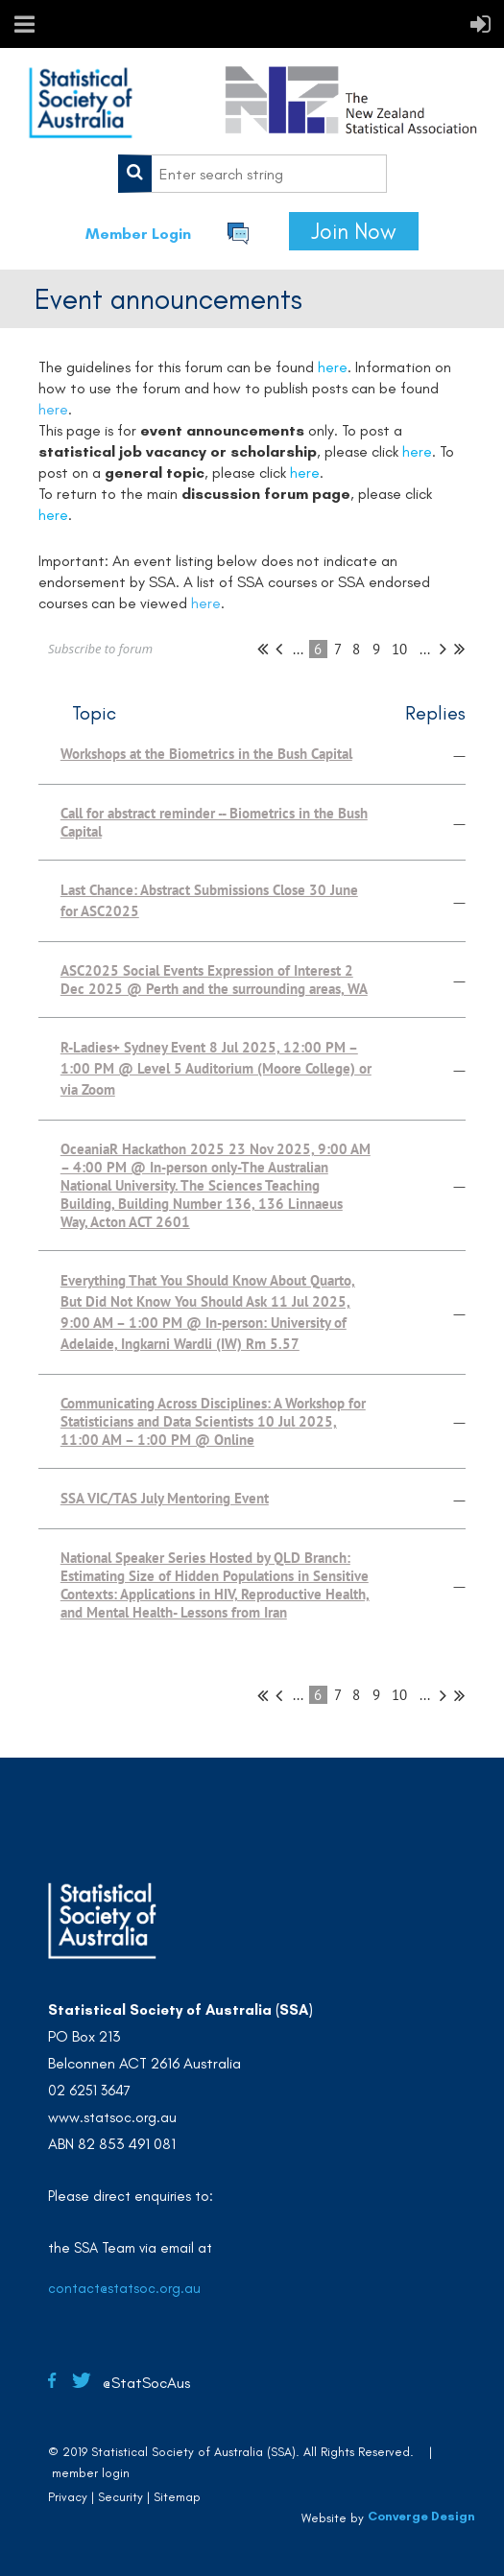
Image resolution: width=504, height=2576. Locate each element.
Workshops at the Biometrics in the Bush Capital (206, 753)
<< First (262, 648)
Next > (443, 648)
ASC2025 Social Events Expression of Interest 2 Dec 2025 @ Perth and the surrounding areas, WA (214, 979)
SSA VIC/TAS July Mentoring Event (164, 1498)
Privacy (67, 2497)
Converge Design (421, 2516)
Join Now (353, 231)
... (298, 649)
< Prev (279, 648)
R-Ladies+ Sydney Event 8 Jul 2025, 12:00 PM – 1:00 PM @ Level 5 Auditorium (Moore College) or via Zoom (216, 1068)
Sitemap (177, 2497)
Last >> (459, 648)
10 (400, 649)
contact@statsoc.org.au (124, 2288)
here (53, 409)
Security (120, 2497)
